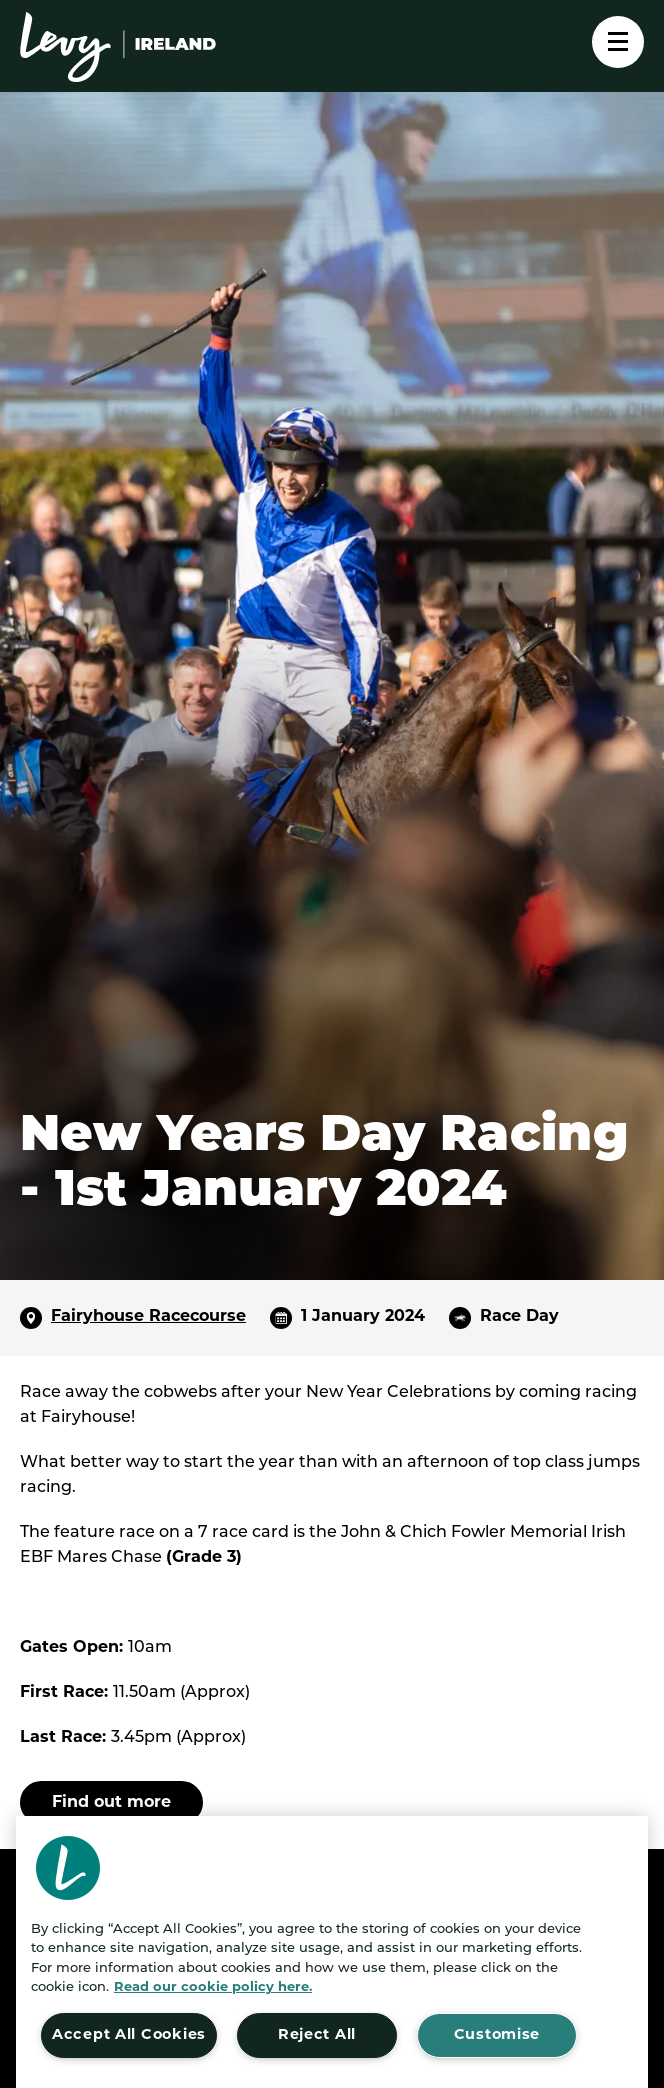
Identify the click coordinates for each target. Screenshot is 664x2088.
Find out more (111, 1803)
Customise (497, 2035)
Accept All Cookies (129, 2035)
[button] (68, 1868)
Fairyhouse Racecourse (148, 1317)
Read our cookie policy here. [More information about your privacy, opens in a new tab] (213, 1987)
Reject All (317, 2035)
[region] (332, 1952)
